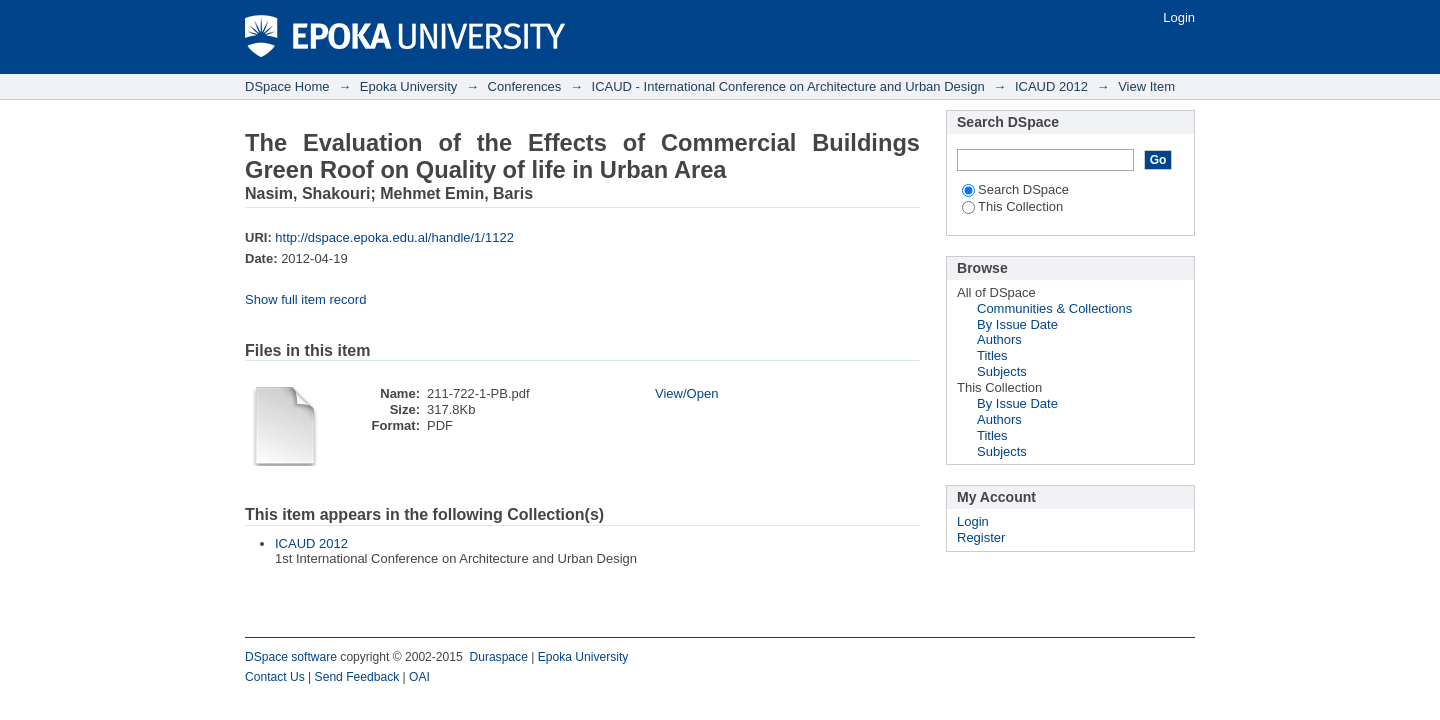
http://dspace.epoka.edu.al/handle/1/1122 (394, 237)
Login (1179, 17)
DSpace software (291, 657)
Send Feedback (357, 677)
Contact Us (275, 677)
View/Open (686, 393)
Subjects (1002, 371)
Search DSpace (1015, 189)
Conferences (525, 86)
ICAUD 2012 (1051, 86)
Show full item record (305, 299)
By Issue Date (1017, 324)
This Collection (1012, 206)
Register (981, 537)
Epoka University (409, 86)
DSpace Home (287, 86)
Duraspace (498, 657)
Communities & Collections (1054, 308)
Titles (992, 355)
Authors (999, 339)
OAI (419, 677)
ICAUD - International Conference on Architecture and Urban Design (788, 86)
